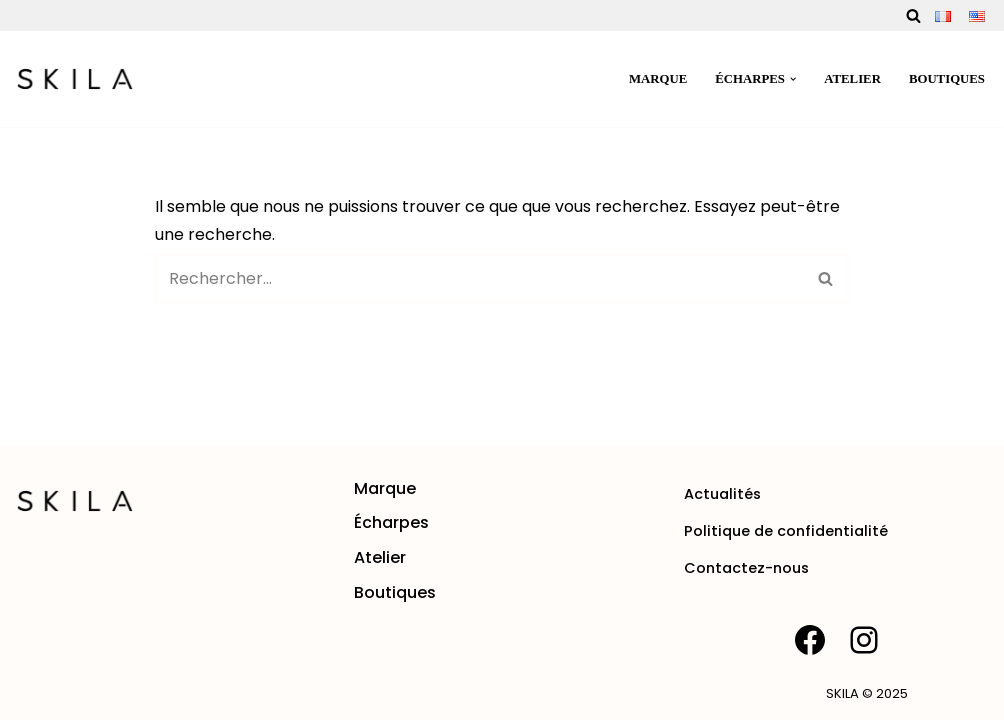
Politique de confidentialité (786, 531)
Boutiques (947, 79)
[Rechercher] (913, 15)
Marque (658, 79)
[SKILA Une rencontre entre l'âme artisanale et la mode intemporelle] (75, 79)
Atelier (852, 79)
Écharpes (391, 522)
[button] (793, 79)
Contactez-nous (746, 568)
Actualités (722, 494)
